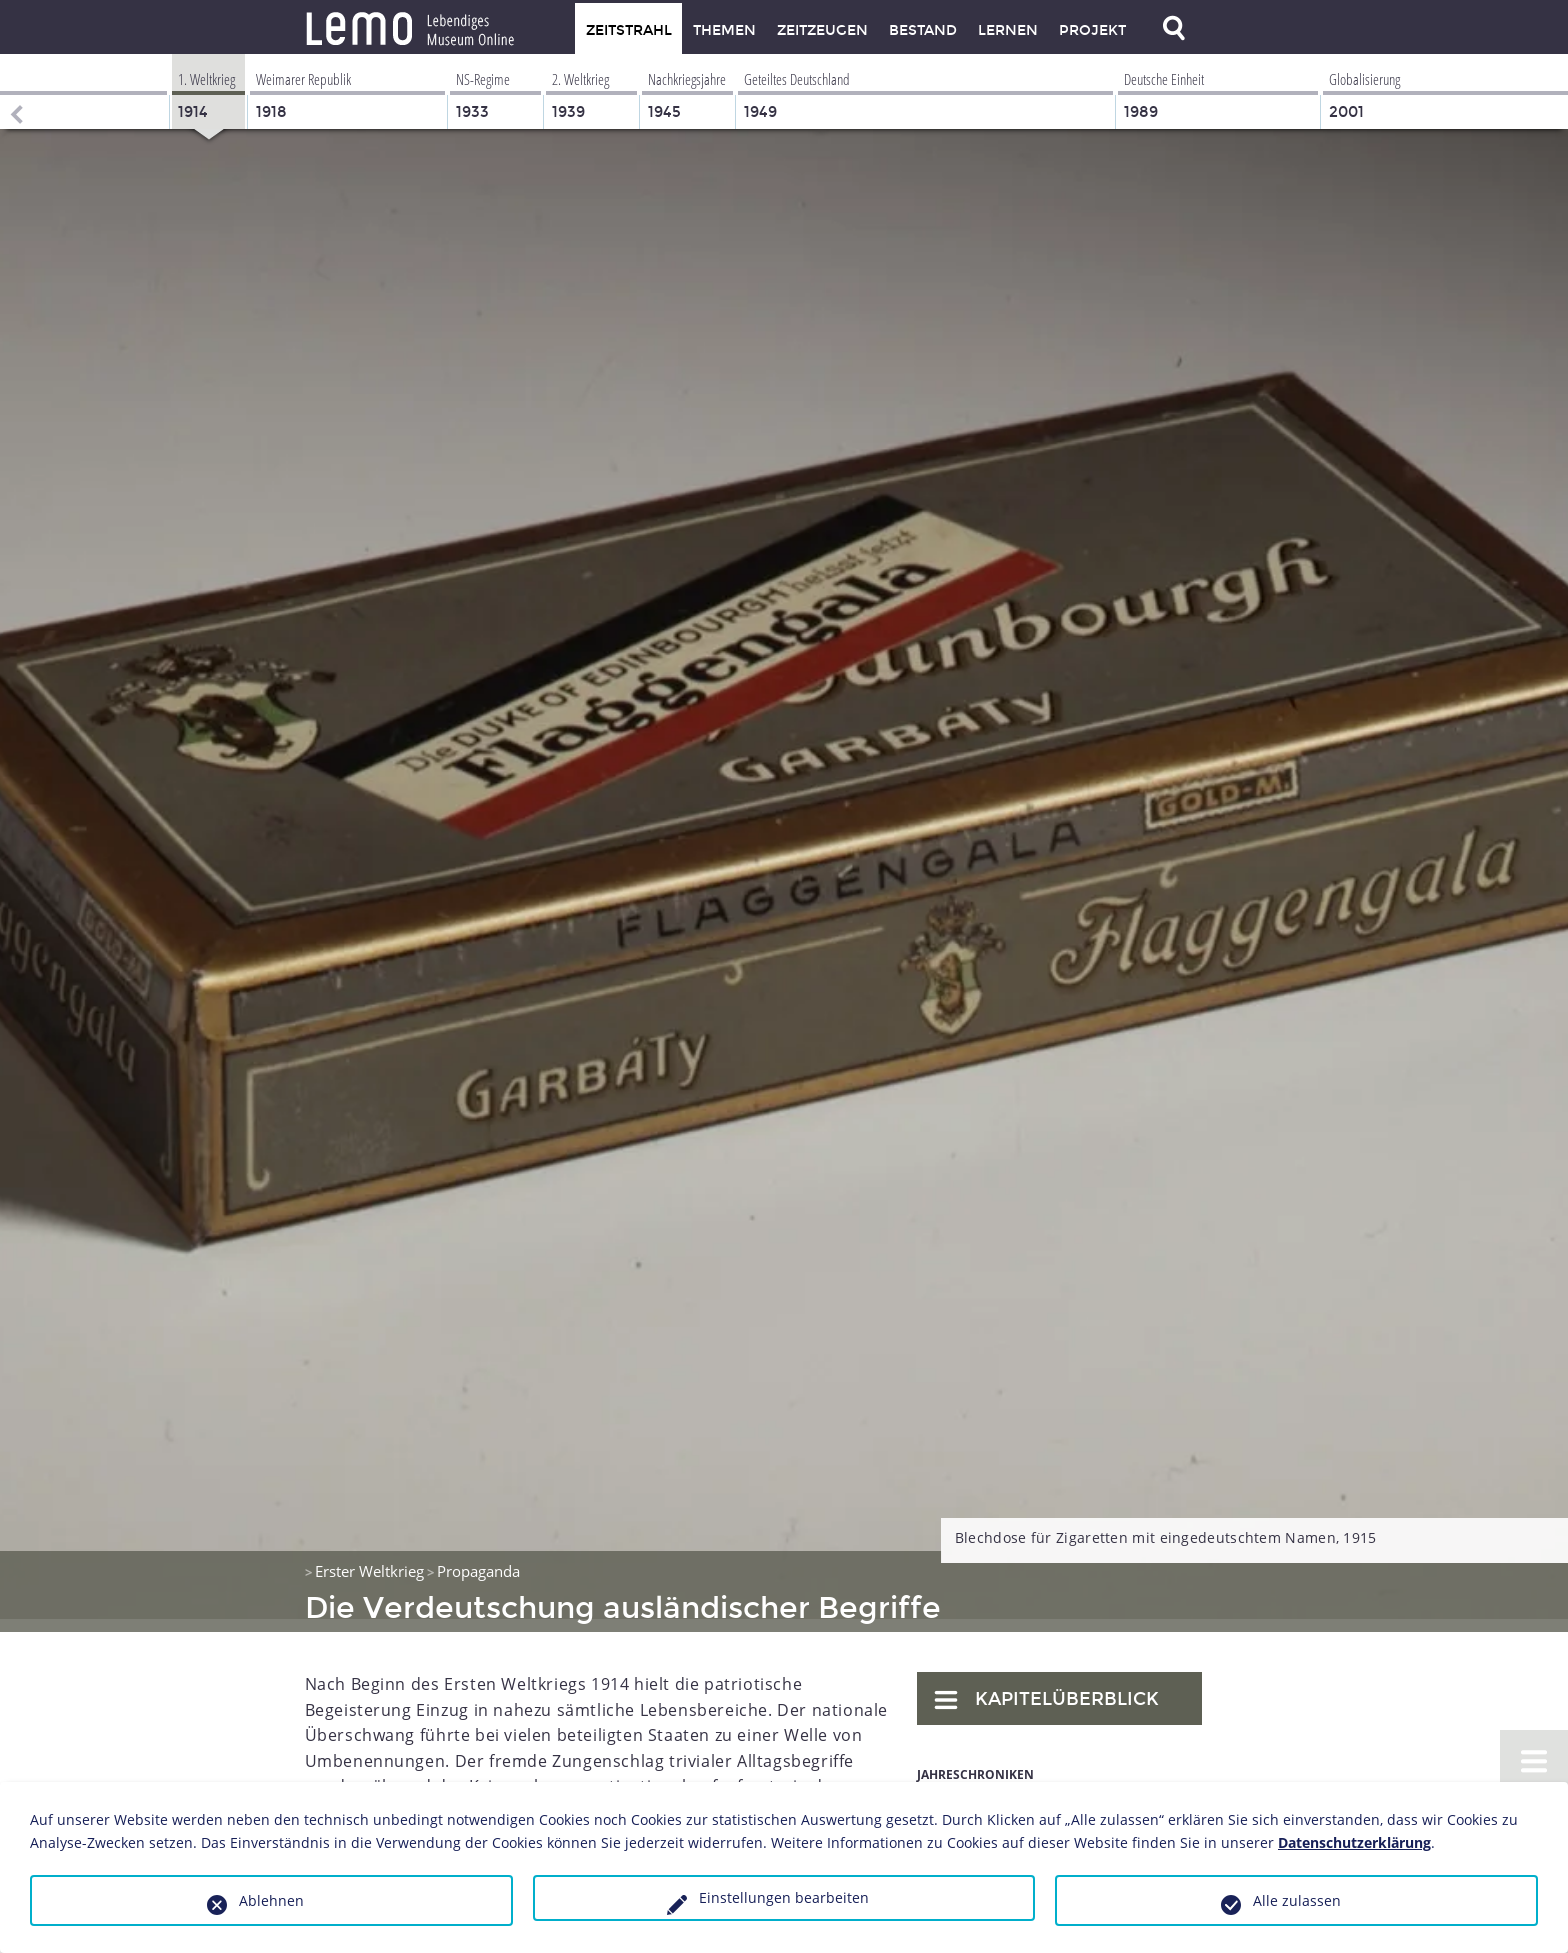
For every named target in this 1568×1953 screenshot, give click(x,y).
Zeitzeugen (822, 30)
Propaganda (478, 1558)
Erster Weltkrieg (369, 1558)
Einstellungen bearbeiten (784, 1897)
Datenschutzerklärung (1354, 1842)
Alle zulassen (1297, 1900)
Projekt (1092, 30)
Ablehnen (271, 1900)
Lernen (1008, 30)
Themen (724, 30)
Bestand (923, 30)
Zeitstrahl (629, 30)
